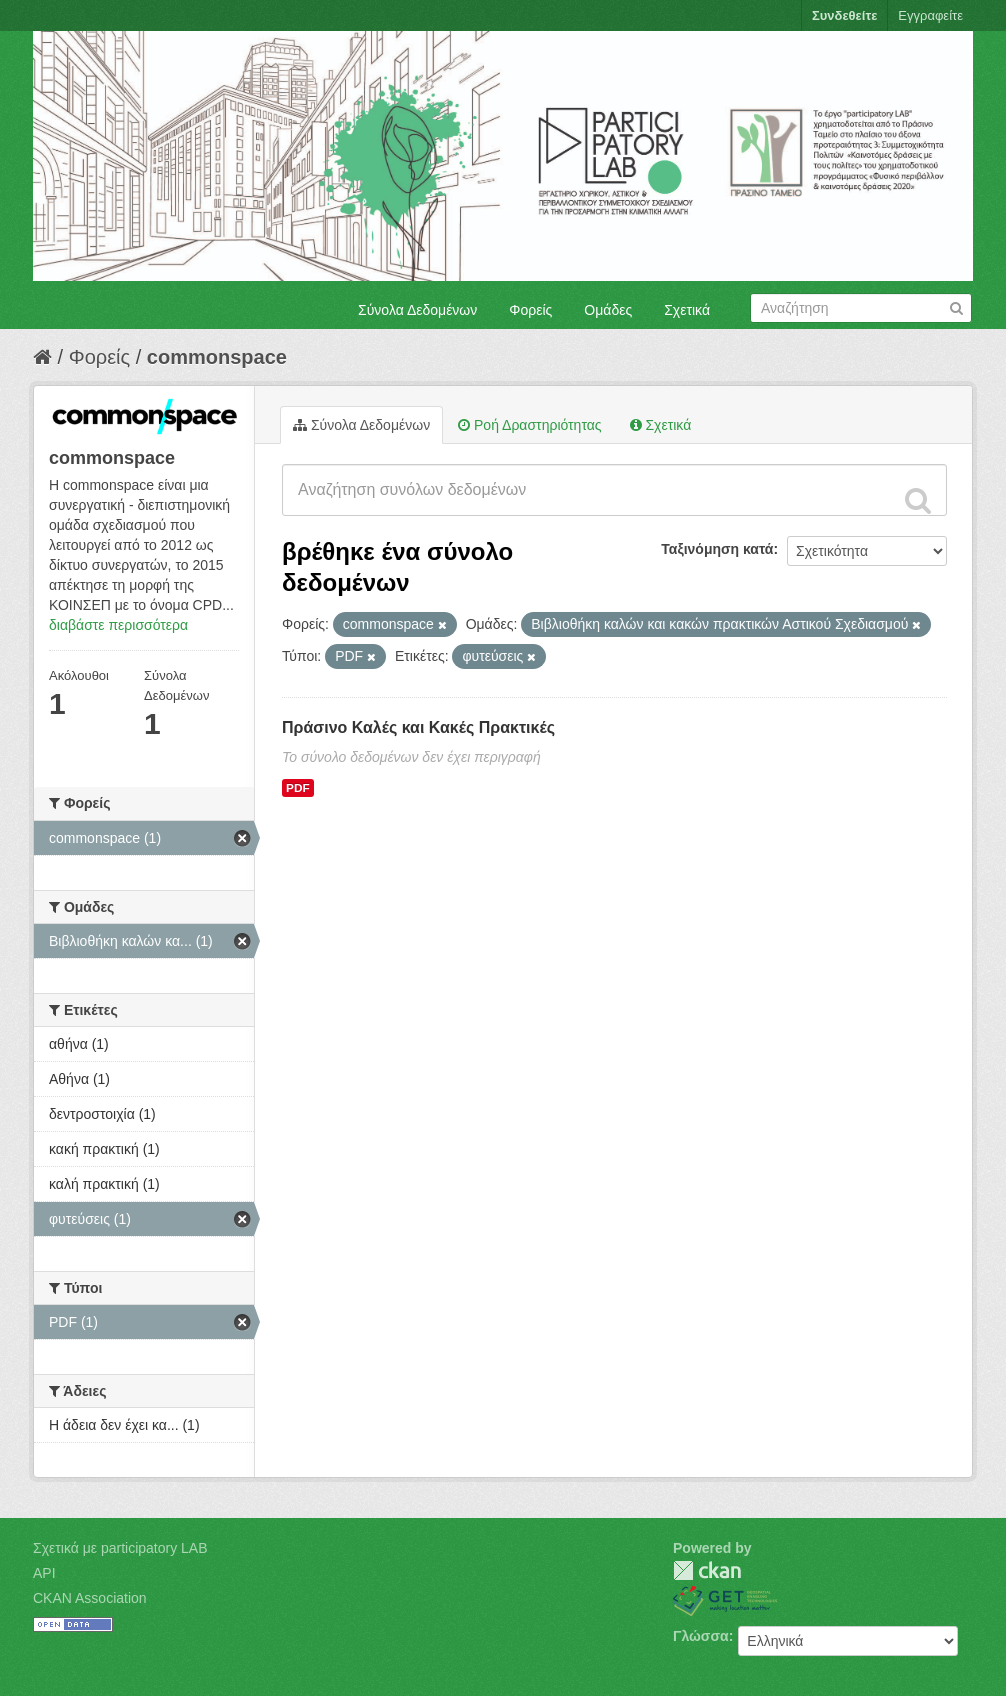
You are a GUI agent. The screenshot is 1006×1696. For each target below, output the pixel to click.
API (44, 1573)
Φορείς (530, 310)
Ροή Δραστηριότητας (529, 425)
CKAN (707, 1570)
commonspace (217, 357)
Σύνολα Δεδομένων (417, 310)
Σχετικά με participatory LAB (120, 1548)
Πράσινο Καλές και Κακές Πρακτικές (418, 727)
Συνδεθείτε (844, 15)
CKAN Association (90, 1598)
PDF (298, 788)
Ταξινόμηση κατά (717, 549)
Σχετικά (687, 310)
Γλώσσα (701, 1636)
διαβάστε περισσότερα (118, 625)
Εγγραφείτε (930, 15)
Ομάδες (608, 310)
